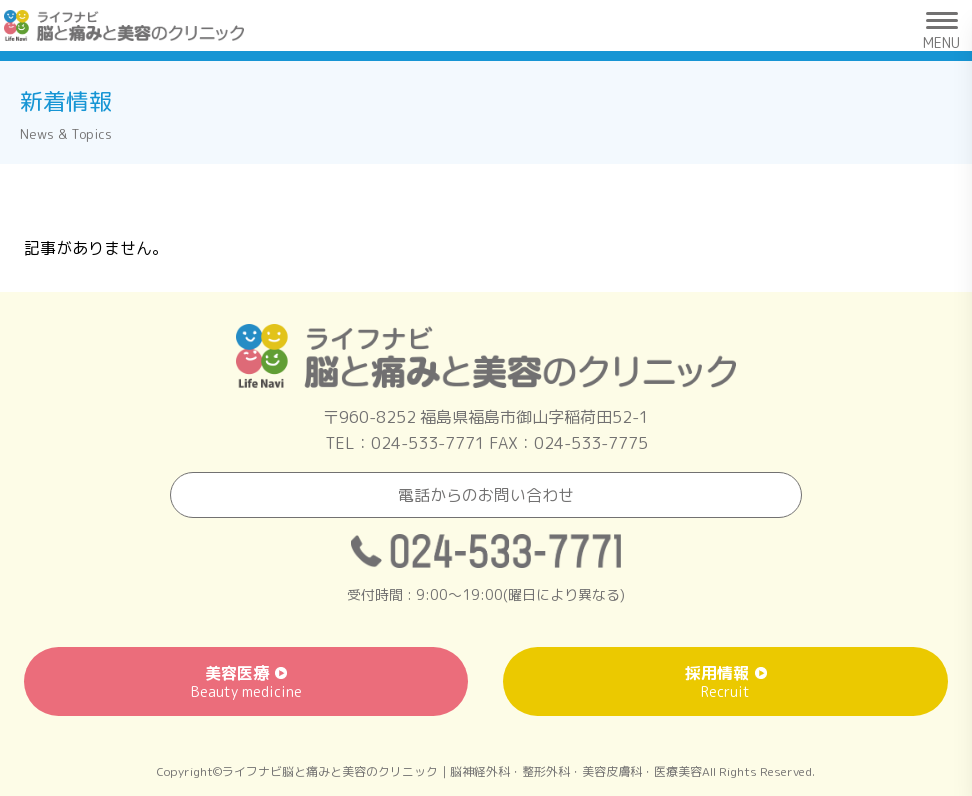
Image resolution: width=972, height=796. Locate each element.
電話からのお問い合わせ (486, 495)
